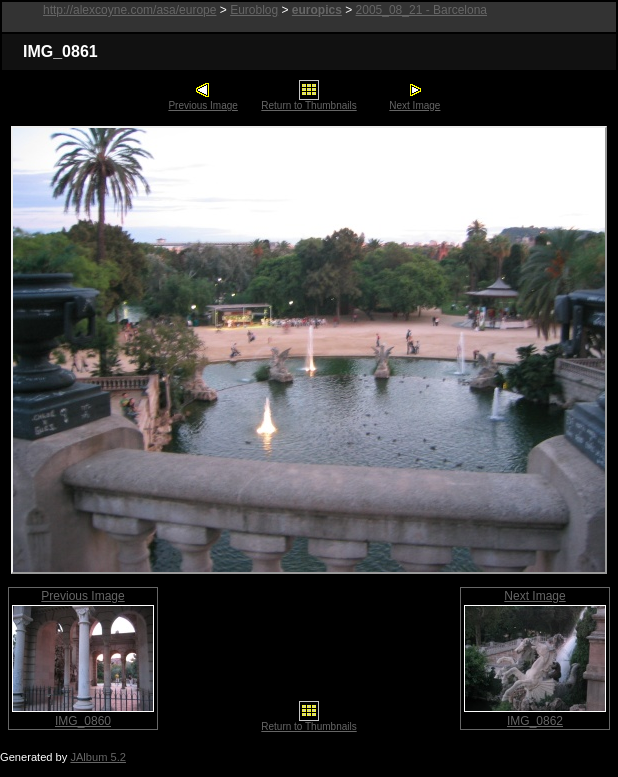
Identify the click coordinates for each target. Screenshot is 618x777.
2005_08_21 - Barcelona (421, 10)
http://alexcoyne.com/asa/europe (129, 10)
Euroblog (254, 10)
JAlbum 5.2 (98, 757)
